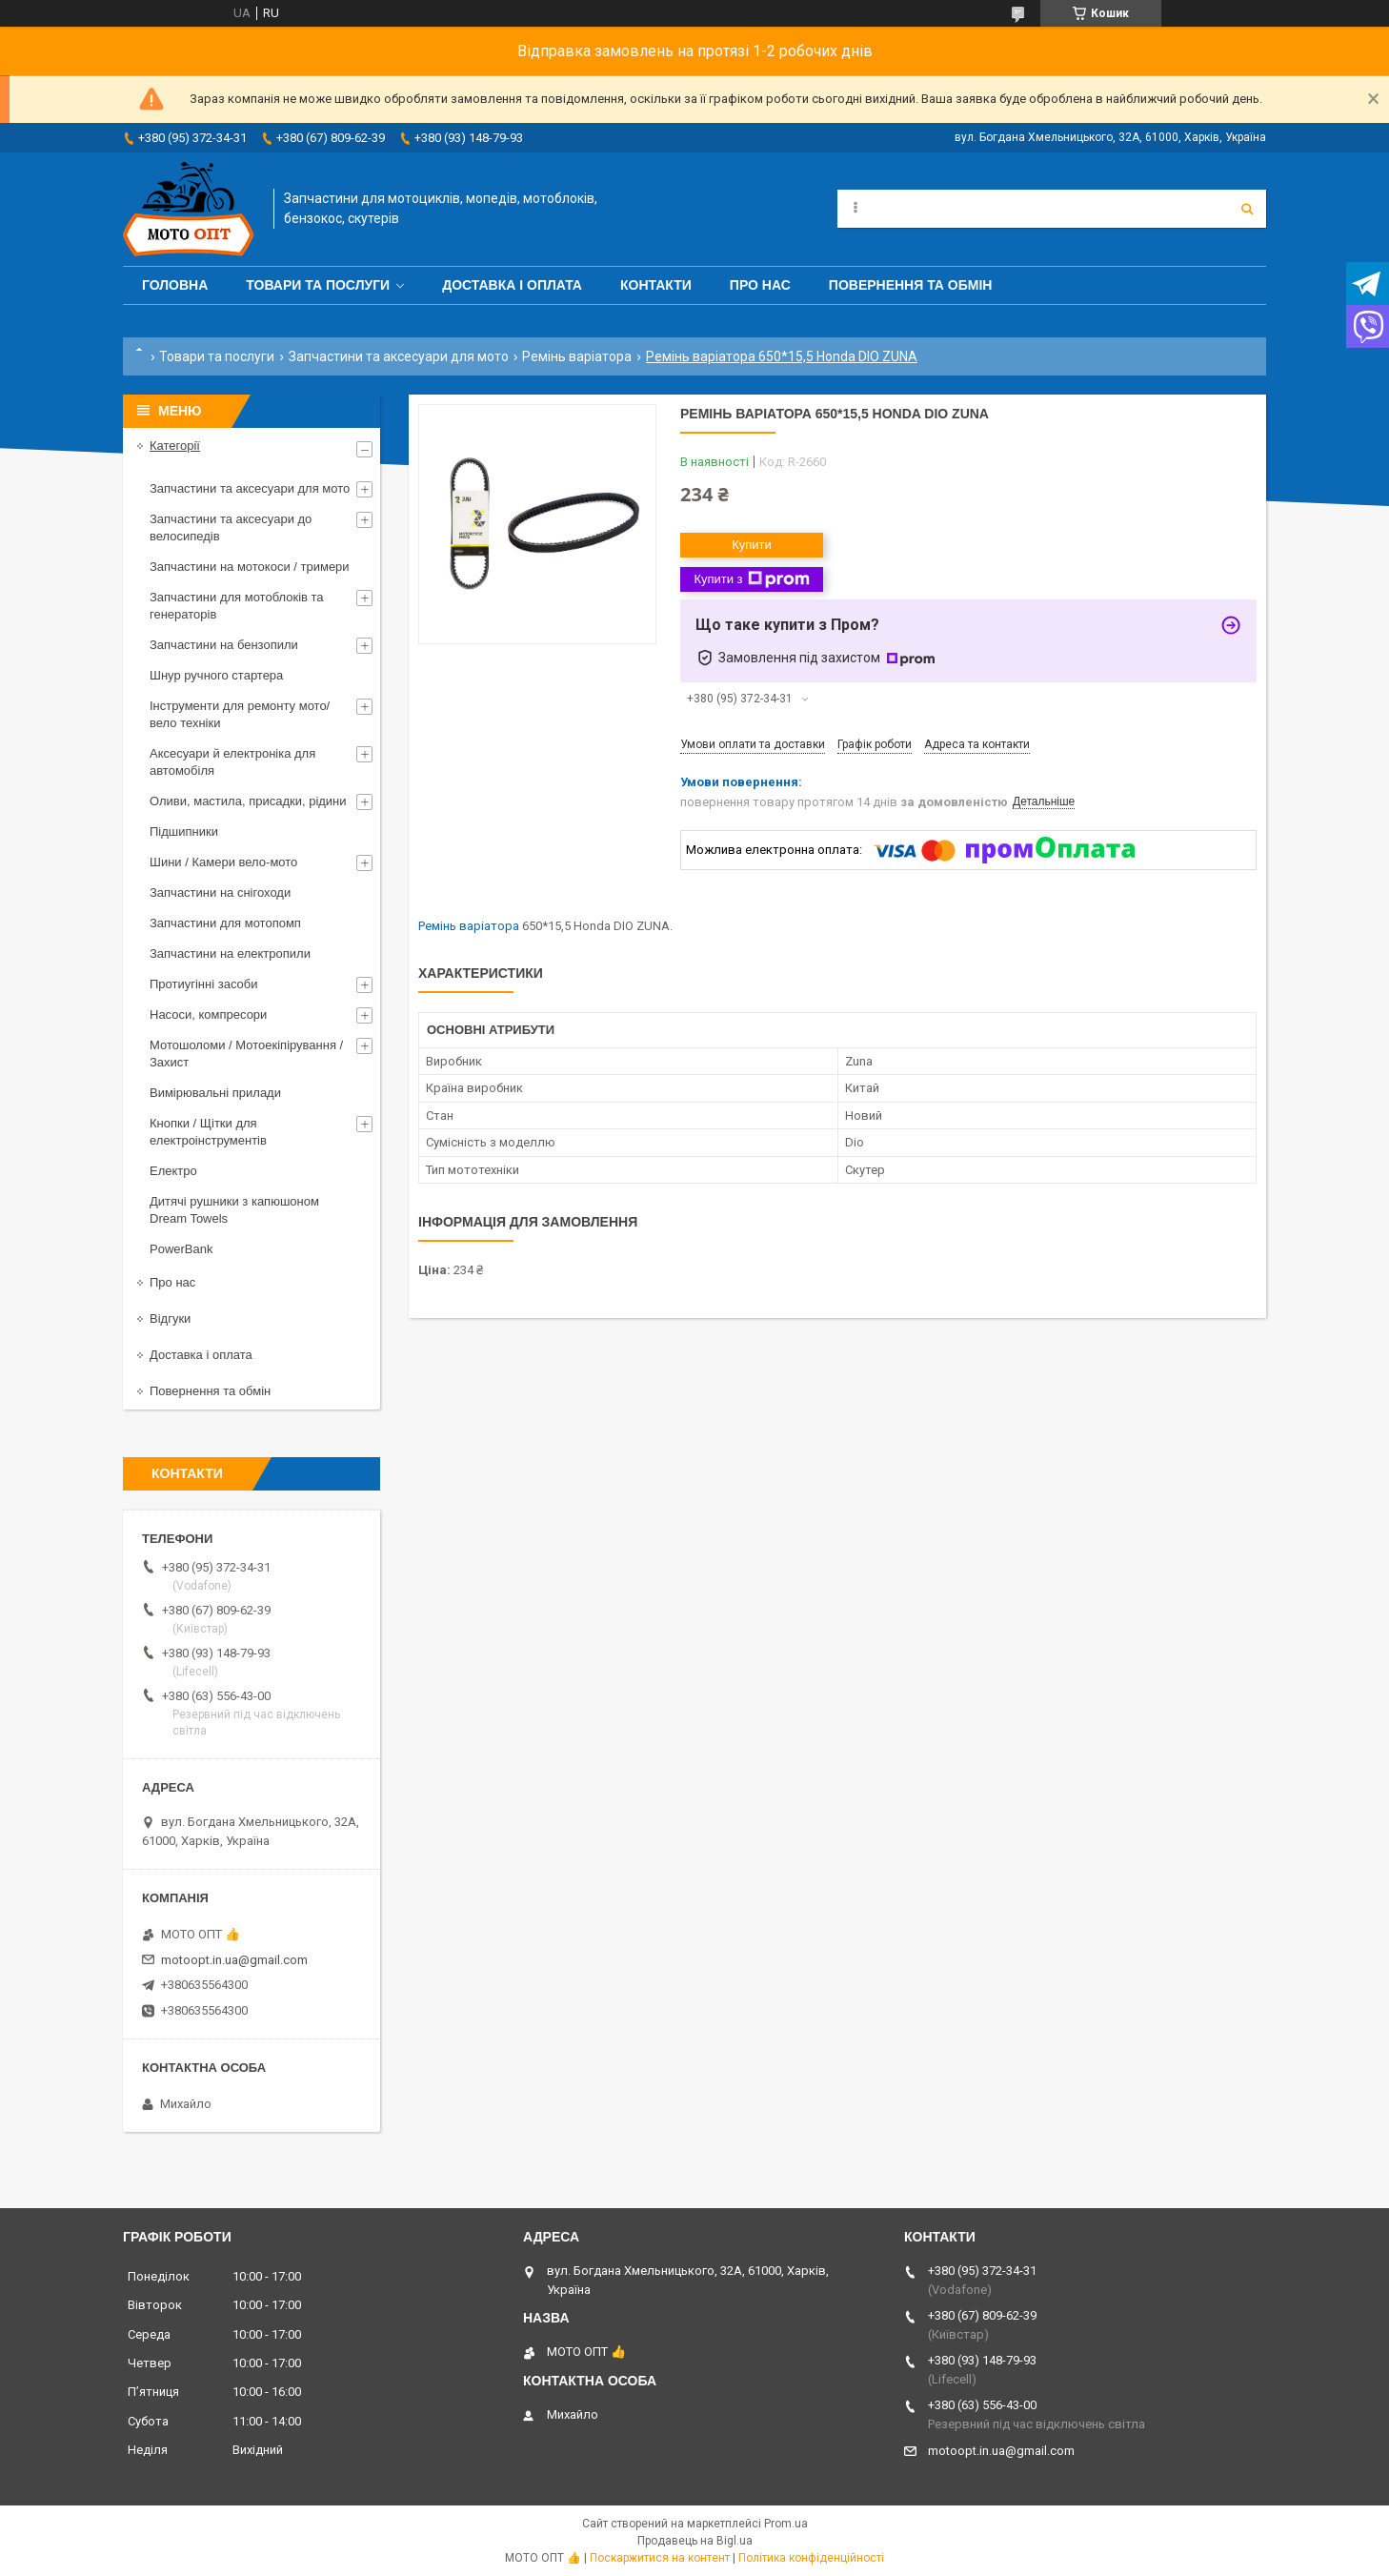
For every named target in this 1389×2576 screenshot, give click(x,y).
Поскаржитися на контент (660, 2558)
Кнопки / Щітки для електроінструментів (208, 1131)
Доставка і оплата (512, 285)
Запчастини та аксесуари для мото (399, 356)
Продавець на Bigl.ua (695, 2540)
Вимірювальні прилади (215, 1092)
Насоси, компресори (208, 1014)
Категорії (175, 445)
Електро (173, 1171)
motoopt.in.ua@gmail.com (234, 1960)
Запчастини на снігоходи (220, 892)
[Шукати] (1247, 209)
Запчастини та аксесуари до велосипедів (231, 527)
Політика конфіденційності (811, 2558)
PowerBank (181, 1249)
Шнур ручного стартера (216, 675)
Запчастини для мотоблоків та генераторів (237, 605)
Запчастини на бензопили (224, 645)
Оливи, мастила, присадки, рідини (248, 801)
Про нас (760, 285)
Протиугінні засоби (204, 984)
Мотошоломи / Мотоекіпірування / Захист (246, 1053)
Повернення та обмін (911, 285)
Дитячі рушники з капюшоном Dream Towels (234, 1210)
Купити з (751, 579)
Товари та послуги (318, 285)
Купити (752, 545)
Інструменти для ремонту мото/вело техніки (240, 714)
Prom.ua (786, 2523)
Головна (175, 285)
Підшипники (184, 831)
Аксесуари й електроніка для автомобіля (232, 762)
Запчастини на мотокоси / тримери (250, 566)
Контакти (656, 285)
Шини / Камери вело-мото (223, 862)
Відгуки (170, 1318)
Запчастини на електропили (230, 953)
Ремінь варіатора (577, 356)
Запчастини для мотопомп (225, 923)
